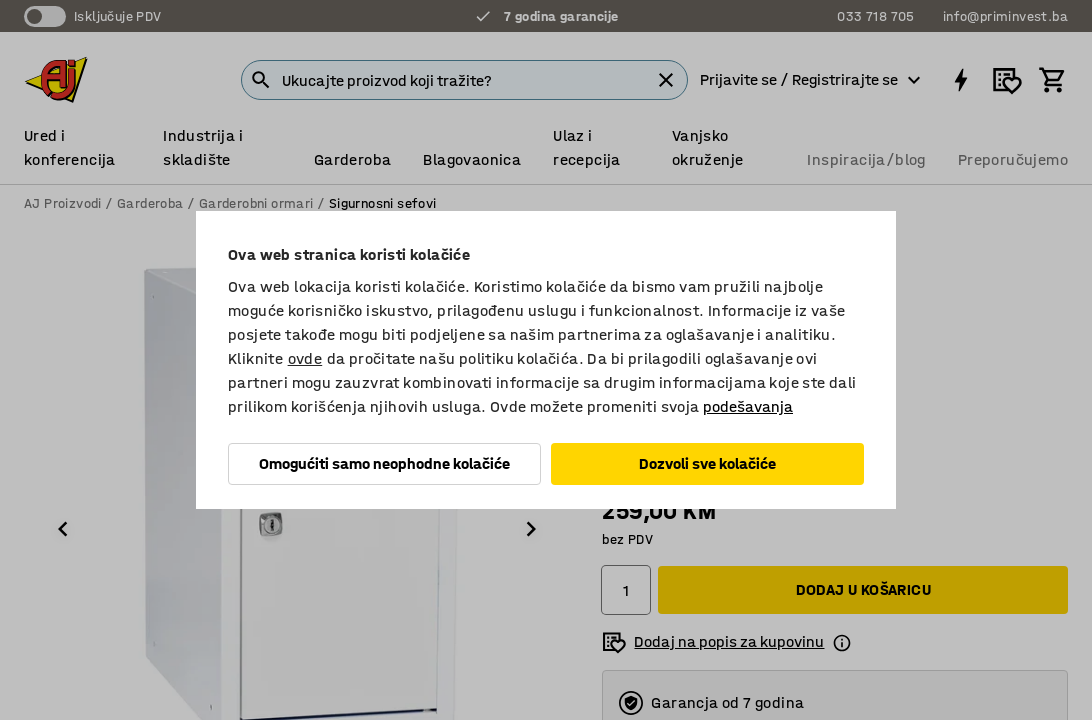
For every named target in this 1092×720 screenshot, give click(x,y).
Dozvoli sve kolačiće (707, 463)
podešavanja (748, 406)
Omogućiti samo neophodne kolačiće (384, 463)
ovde (305, 358)
